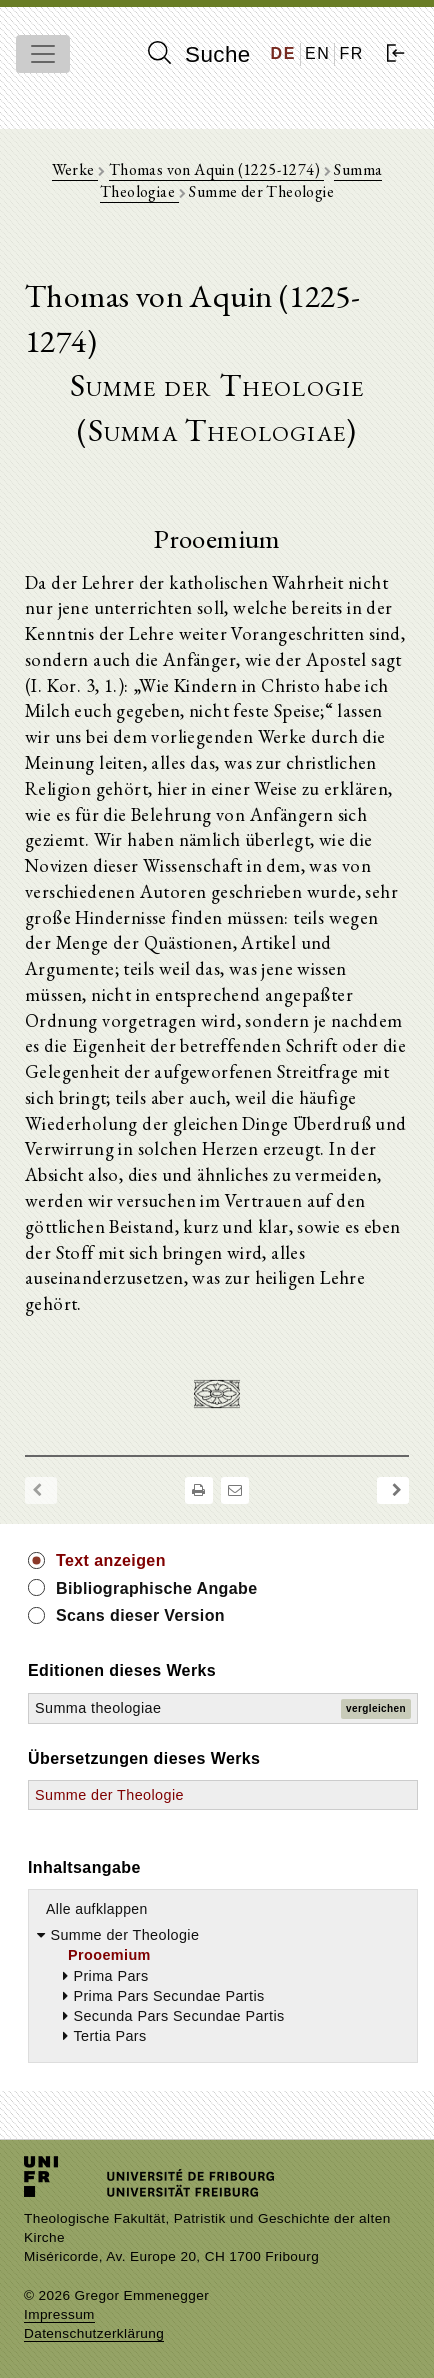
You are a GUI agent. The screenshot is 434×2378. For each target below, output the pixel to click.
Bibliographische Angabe (157, 1588)
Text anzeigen (111, 1560)
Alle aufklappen (97, 1909)
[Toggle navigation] (43, 54)
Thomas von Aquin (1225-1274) (216, 169)
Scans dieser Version (140, 1615)
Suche (199, 54)
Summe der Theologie (109, 1795)
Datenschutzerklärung (94, 2333)
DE (283, 53)
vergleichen (376, 1708)
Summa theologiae (98, 1708)
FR (351, 53)
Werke (75, 169)
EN (317, 53)
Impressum (59, 2314)
